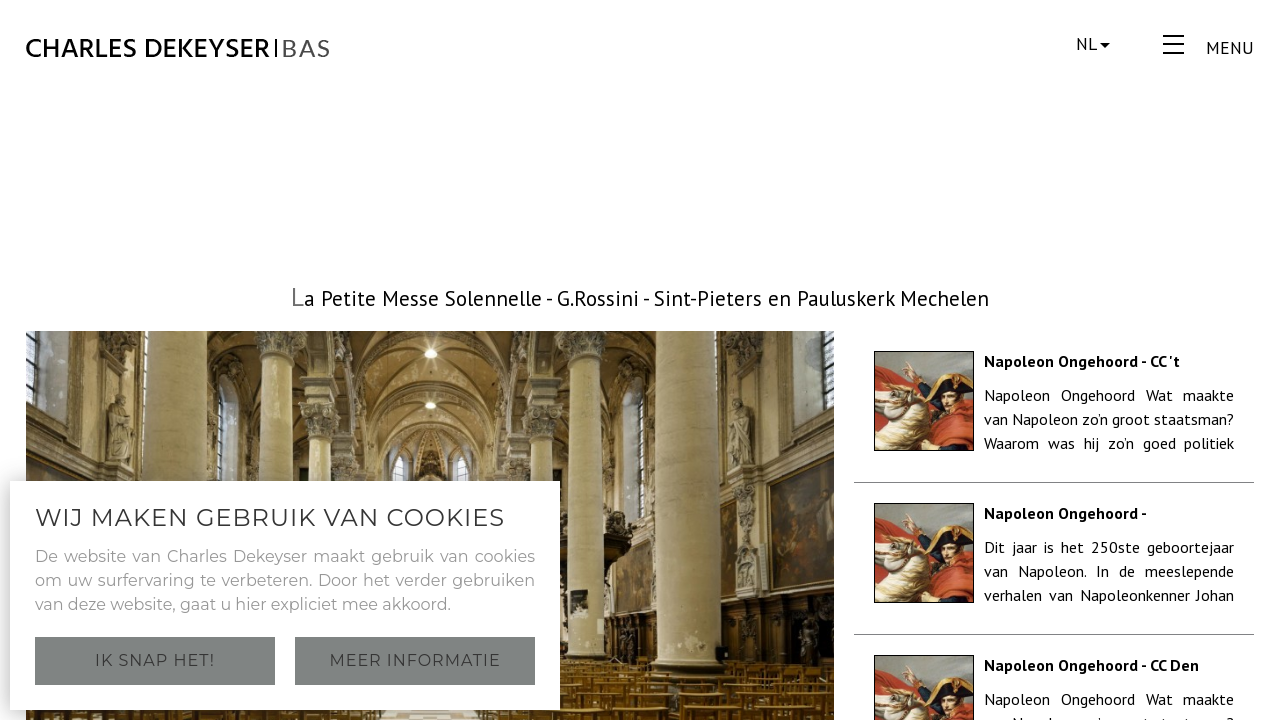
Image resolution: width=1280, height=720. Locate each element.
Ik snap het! (155, 660)
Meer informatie (414, 660)
